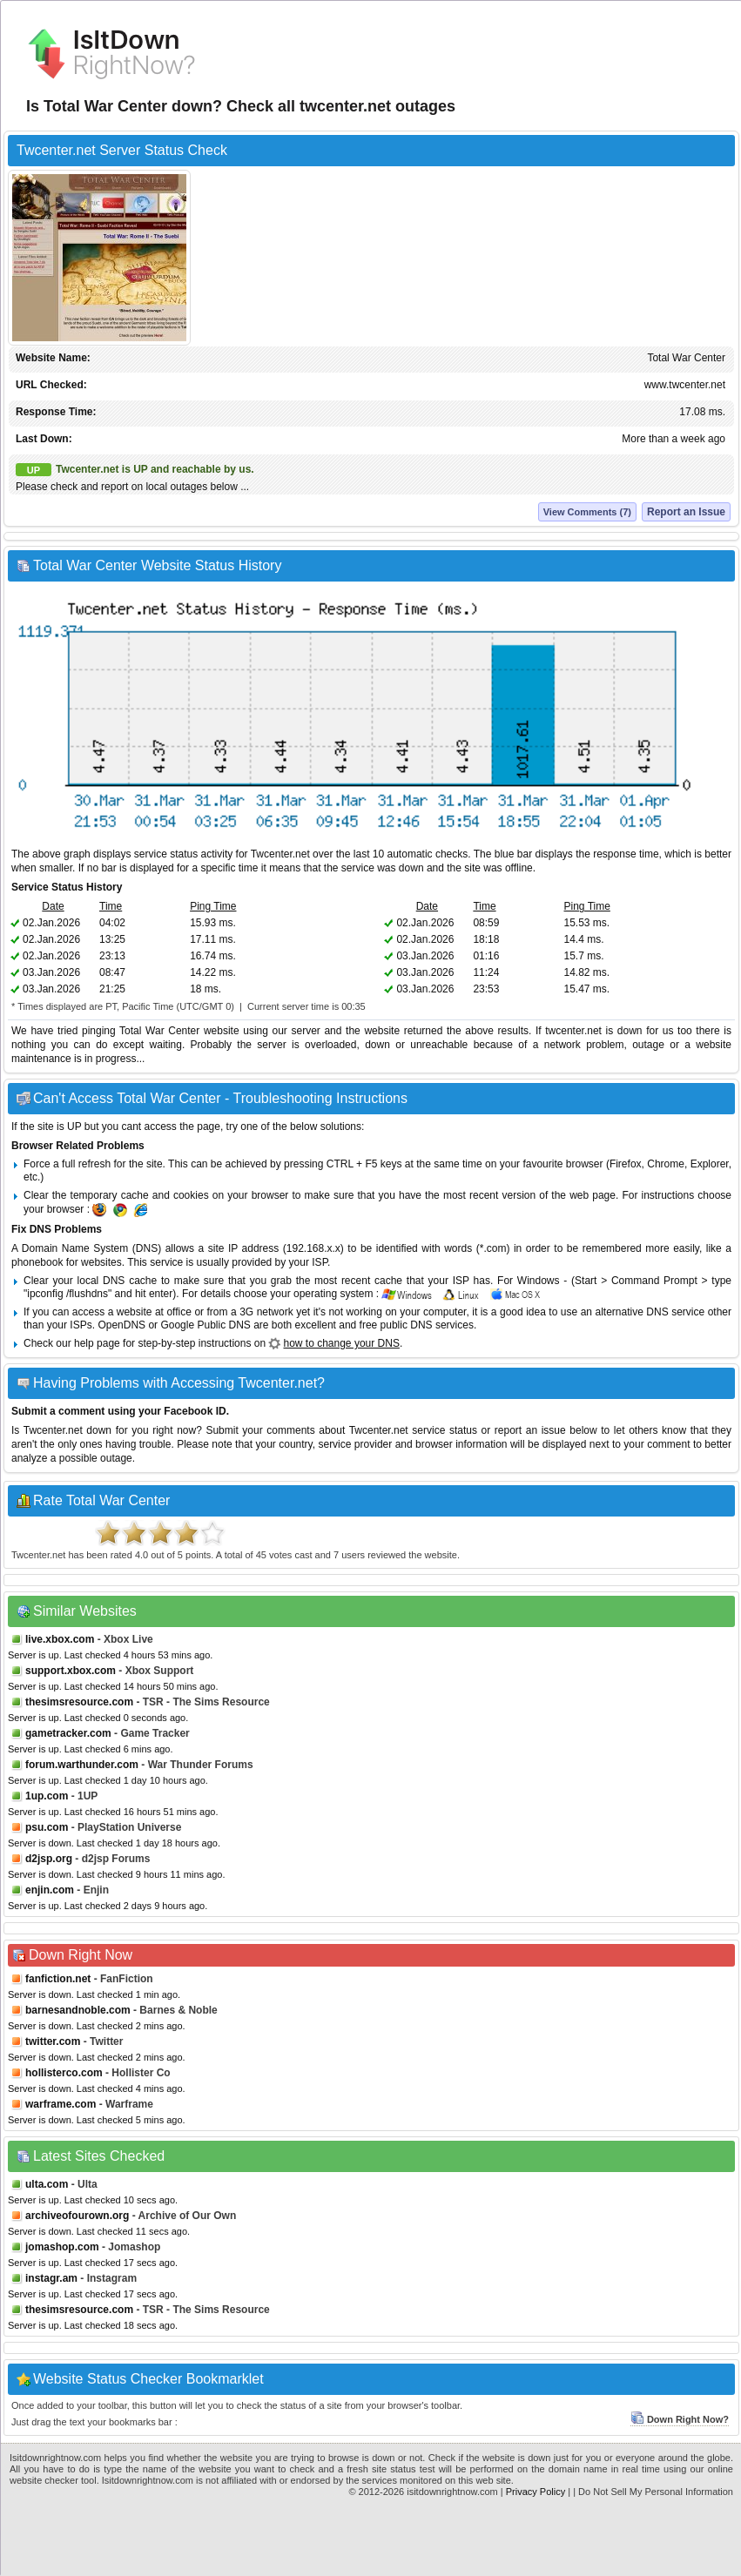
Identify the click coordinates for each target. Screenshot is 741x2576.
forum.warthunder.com (81, 1765)
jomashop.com (62, 2247)
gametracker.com (68, 1733)
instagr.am (51, 2278)
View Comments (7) (587, 512)
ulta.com (46, 2184)
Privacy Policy (535, 2491)
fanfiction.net (58, 1979)
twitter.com (52, 2041)
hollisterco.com (64, 2073)
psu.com (46, 1827)
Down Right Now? (679, 2419)
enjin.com (49, 1890)
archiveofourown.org (77, 2215)
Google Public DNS (205, 1325)
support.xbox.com (70, 1671)
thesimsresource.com (79, 1702)
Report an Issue (686, 512)
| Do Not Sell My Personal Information (653, 2491)
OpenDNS (121, 1325)
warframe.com (60, 2104)
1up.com (46, 1796)
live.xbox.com (59, 1639)
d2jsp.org (48, 1859)
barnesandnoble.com (78, 2010)
